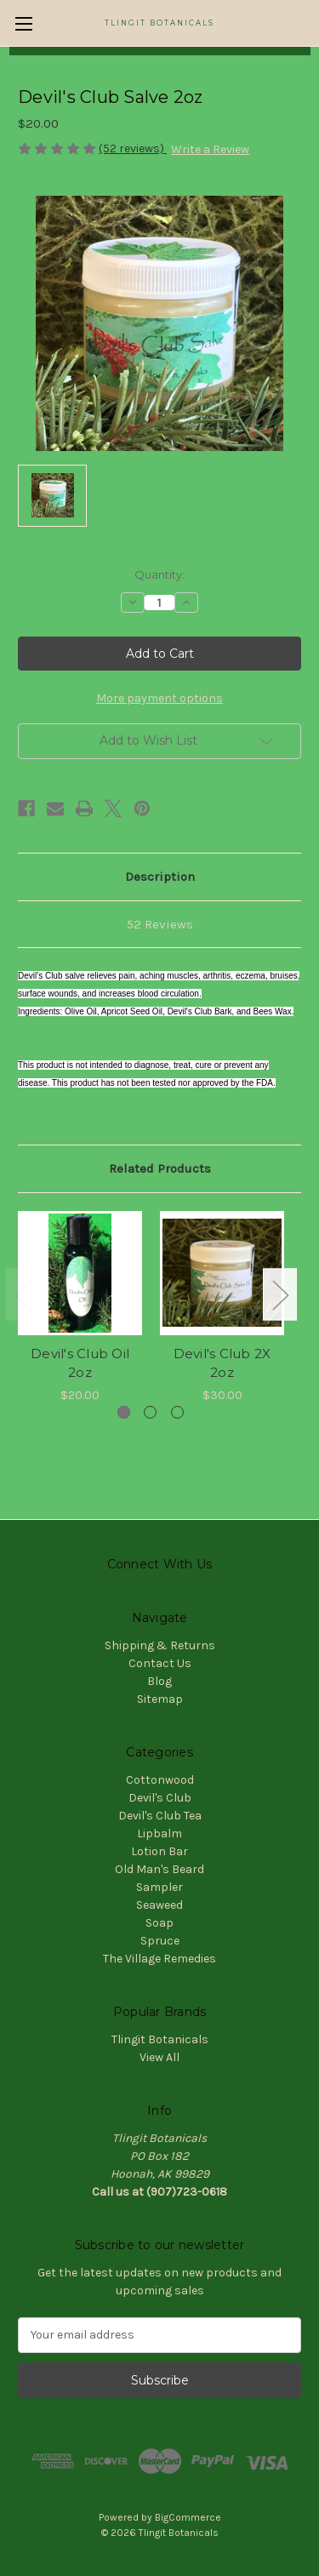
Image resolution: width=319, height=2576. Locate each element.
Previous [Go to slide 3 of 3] (22, 1295)
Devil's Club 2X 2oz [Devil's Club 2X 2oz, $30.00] (222, 1363)
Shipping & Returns (160, 1645)
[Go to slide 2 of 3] (150, 1412)
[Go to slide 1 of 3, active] (123, 1412)
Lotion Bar (159, 1851)
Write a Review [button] (210, 149)
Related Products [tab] (160, 1168)
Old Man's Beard (159, 1869)
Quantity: (159, 574)
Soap (159, 1923)
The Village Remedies (159, 1958)
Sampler (159, 1887)
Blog (159, 1681)
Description (160, 876)
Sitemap (160, 1699)
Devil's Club (159, 1798)
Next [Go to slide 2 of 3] (280, 1295)
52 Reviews (160, 924)
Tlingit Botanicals (159, 2039)
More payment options (159, 698)
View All (159, 2057)
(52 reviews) (133, 148)
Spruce (159, 1940)
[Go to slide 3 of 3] (177, 1412)
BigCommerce (188, 2517)
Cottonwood (160, 1780)
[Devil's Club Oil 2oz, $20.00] (80, 1273)
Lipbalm (159, 1833)
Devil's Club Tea (160, 1815)
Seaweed (159, 1905)
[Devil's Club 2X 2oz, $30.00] (222, 1273)
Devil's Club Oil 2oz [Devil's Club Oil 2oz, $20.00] (80, 1363)
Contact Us (159, 1663)
